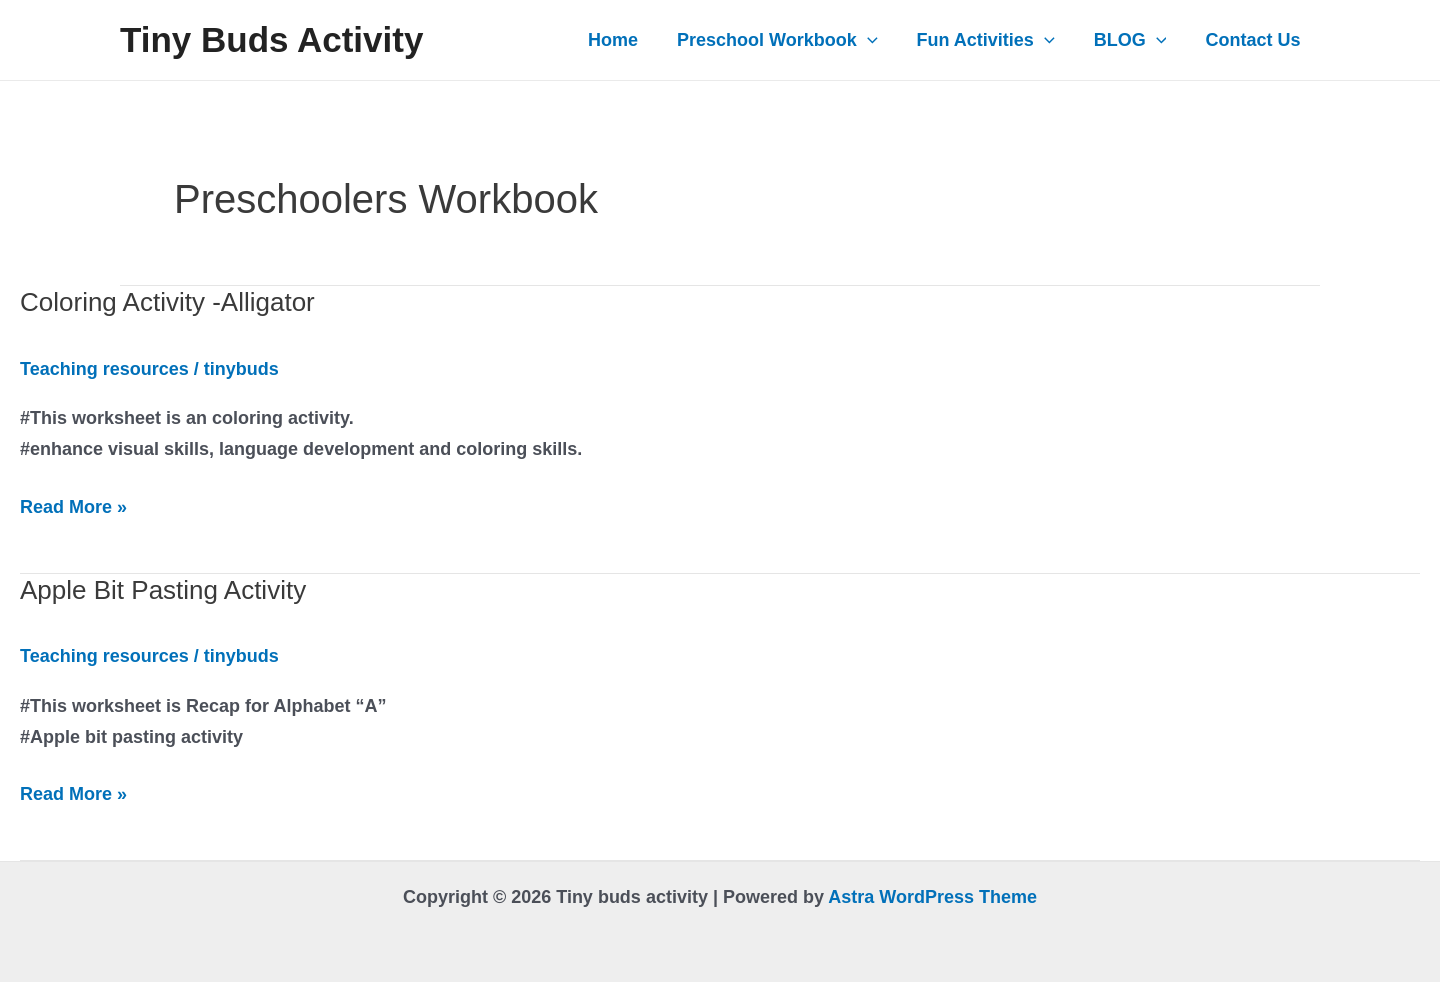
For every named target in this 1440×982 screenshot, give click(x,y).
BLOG (1134, 40)
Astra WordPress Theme (932, 897)
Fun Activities (993, 40)
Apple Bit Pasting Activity (163, 590)
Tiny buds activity (271, 39)
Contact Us (1254, 40)
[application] (877, 40)
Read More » (73, 507)
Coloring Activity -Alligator (167, 302)
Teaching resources (104, 369)
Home (627, 40)
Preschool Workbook (788, 40)
